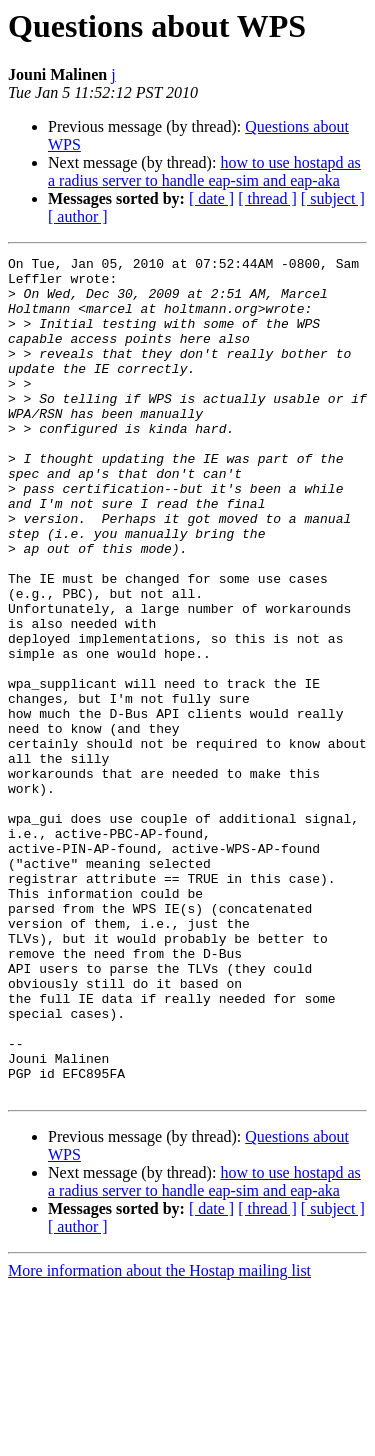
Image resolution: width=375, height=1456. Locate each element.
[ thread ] (267, 198)
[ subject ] (333, 198)
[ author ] (78, 216)
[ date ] (211, 198)
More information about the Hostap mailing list (159, 1438)
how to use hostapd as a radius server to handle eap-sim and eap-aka (204, 171)
